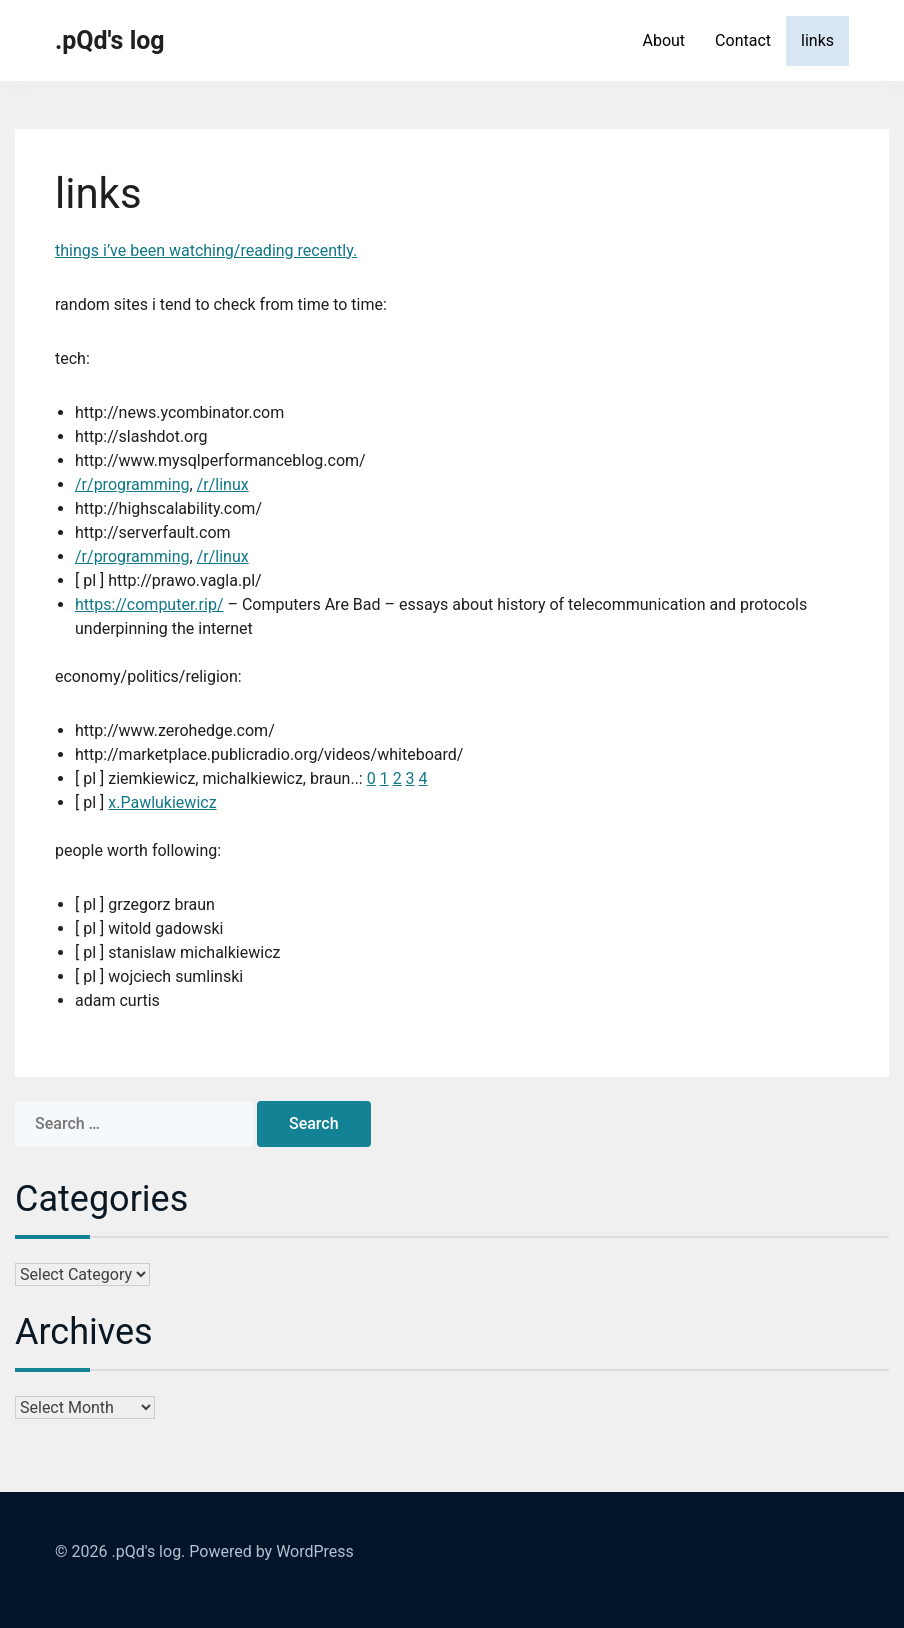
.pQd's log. (148, 1551)
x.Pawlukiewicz (162, 802)
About (663, 40)
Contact (743, 40)
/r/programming (132, 484)
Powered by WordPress (271, 1551)
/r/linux (223, 484)
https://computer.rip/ (149, 604)
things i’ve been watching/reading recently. (206, 250)
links (817, 40)
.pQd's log (110, 40)
